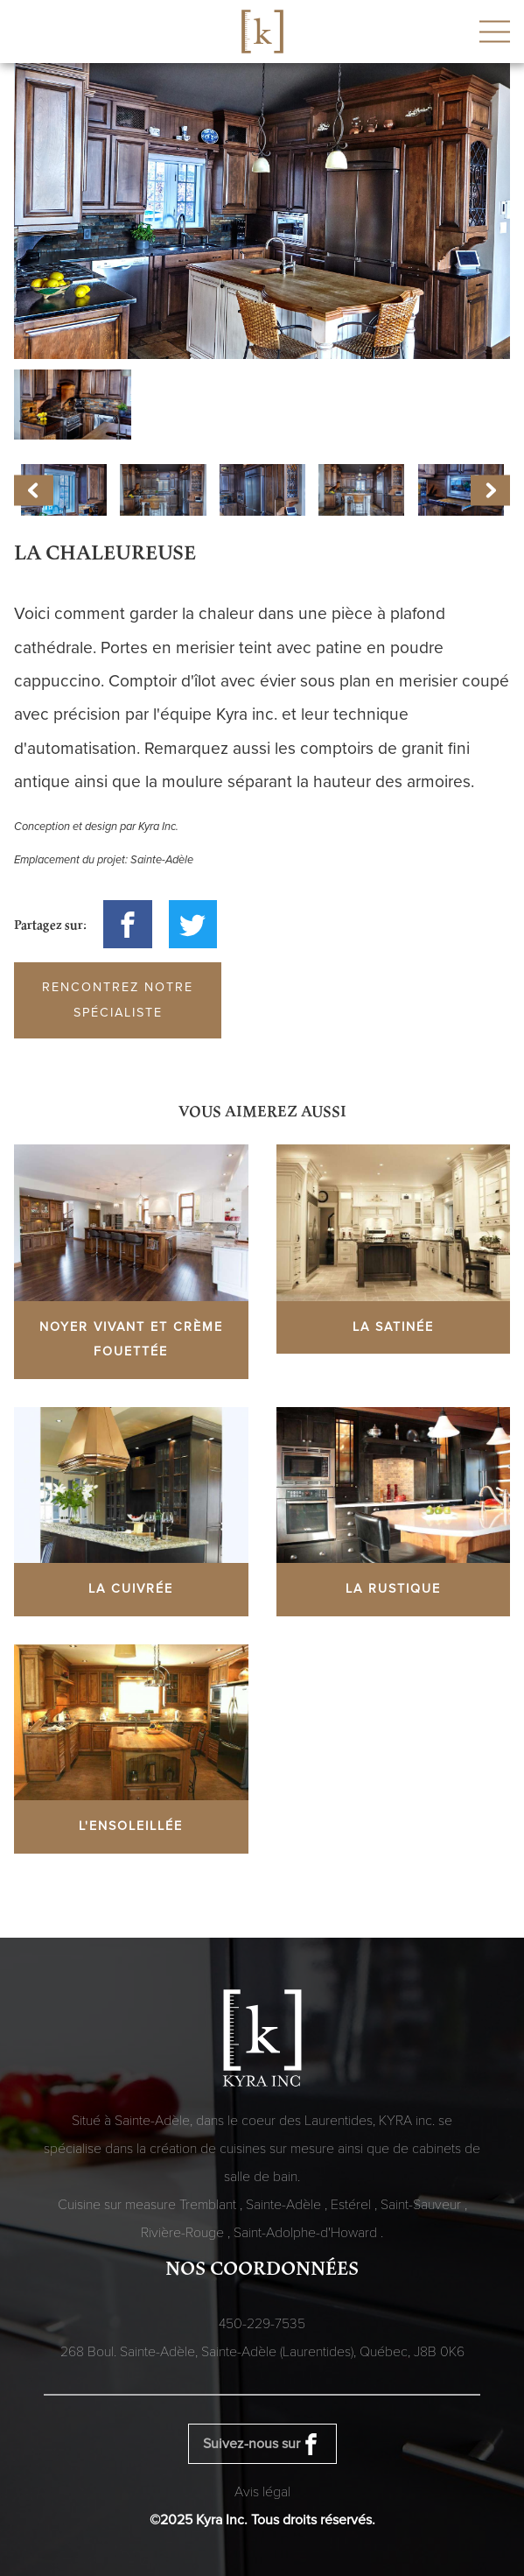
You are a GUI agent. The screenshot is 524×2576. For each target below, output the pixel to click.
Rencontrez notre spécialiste (117, 1000)
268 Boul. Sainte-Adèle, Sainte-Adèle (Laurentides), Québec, (262, 2352)
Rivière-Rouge (184, 2233)
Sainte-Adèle (285, 2205)
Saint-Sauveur (423, 2205)
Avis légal (262, 2492)
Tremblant (209, 2205)
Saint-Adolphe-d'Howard (307, 2233)
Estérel (352, 2205)
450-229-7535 (262, 2324)
